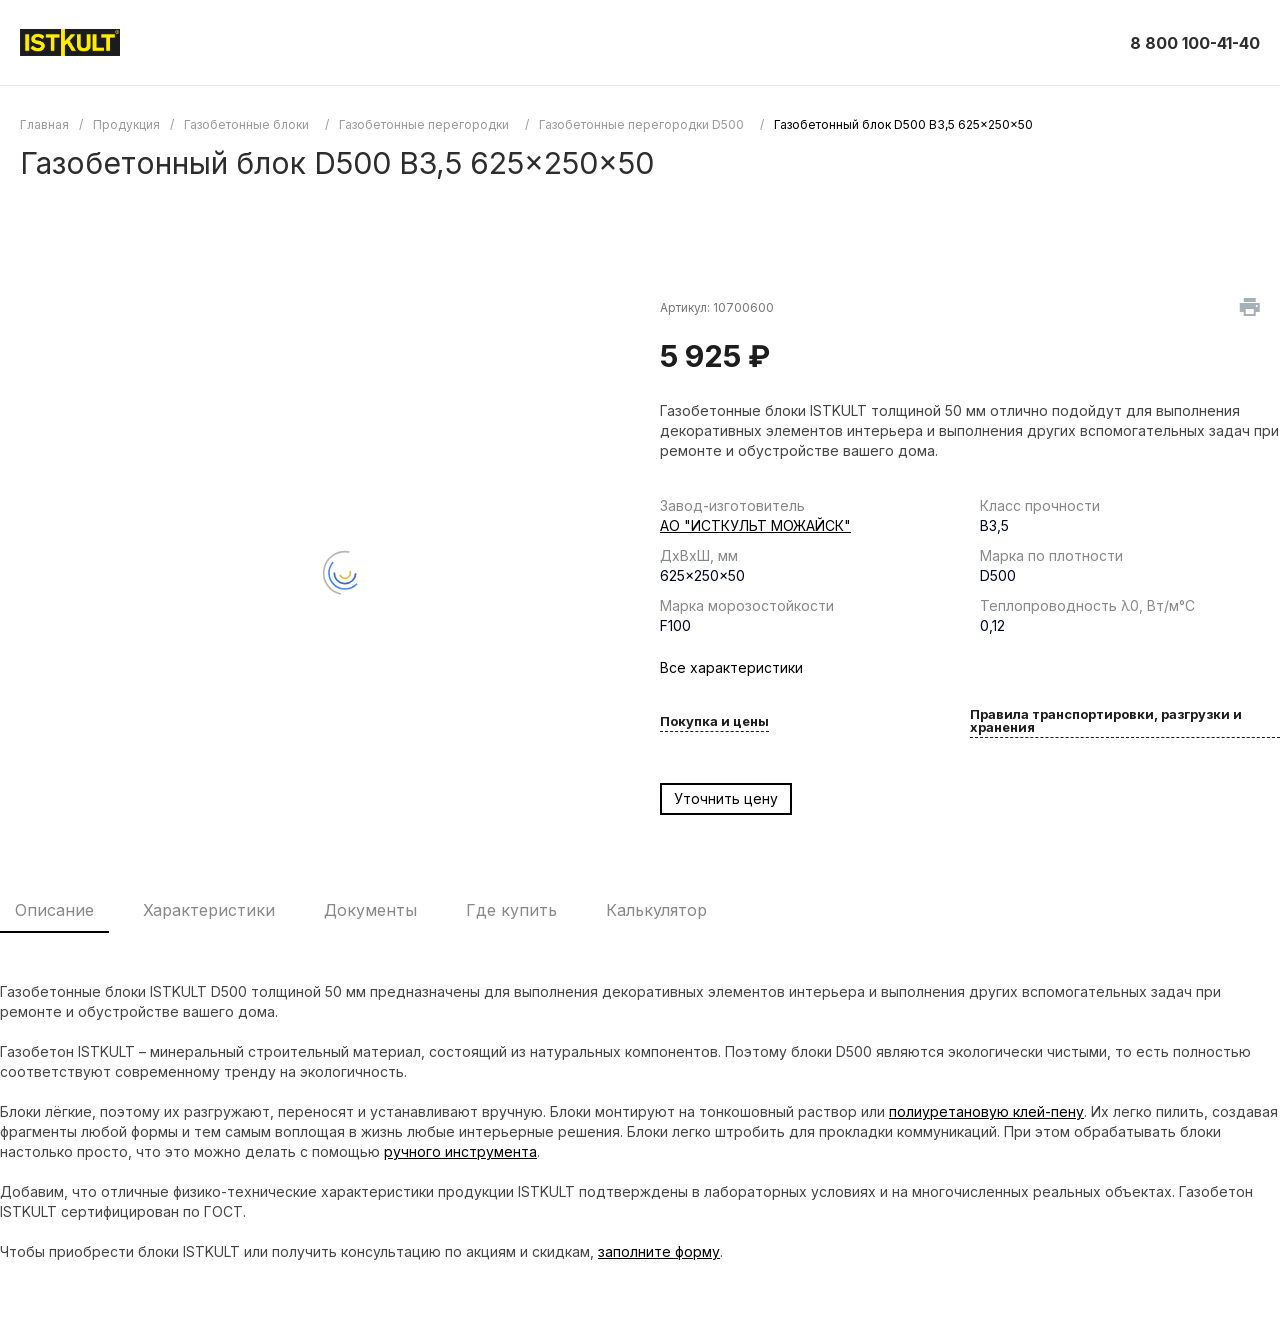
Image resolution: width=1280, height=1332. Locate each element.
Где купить (511, 910)
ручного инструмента (460, 1151)
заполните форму (659, 1251)
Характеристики (209, 910)
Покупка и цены (714, 722)
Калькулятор (656, 910)
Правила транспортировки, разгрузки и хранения (1106, 721)
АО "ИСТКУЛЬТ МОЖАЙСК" (755, 525)
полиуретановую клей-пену (986, 1111)
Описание (54, 910)
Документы (370, 910)
